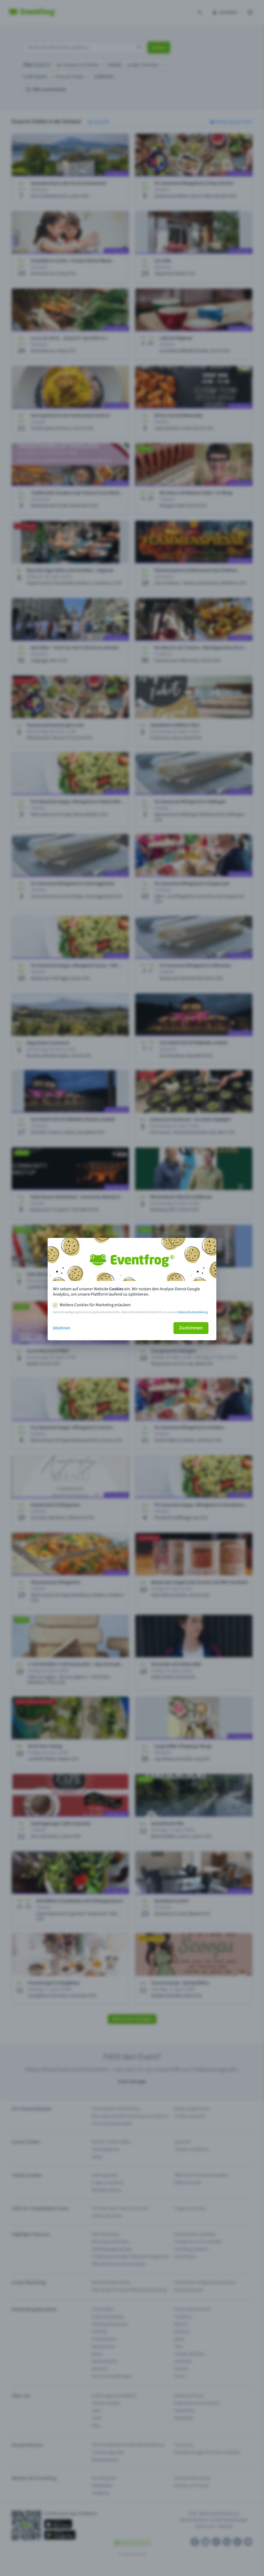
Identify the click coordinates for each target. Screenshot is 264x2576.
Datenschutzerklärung (193, 1312)
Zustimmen (191, 1328)
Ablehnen (61, 1328)
